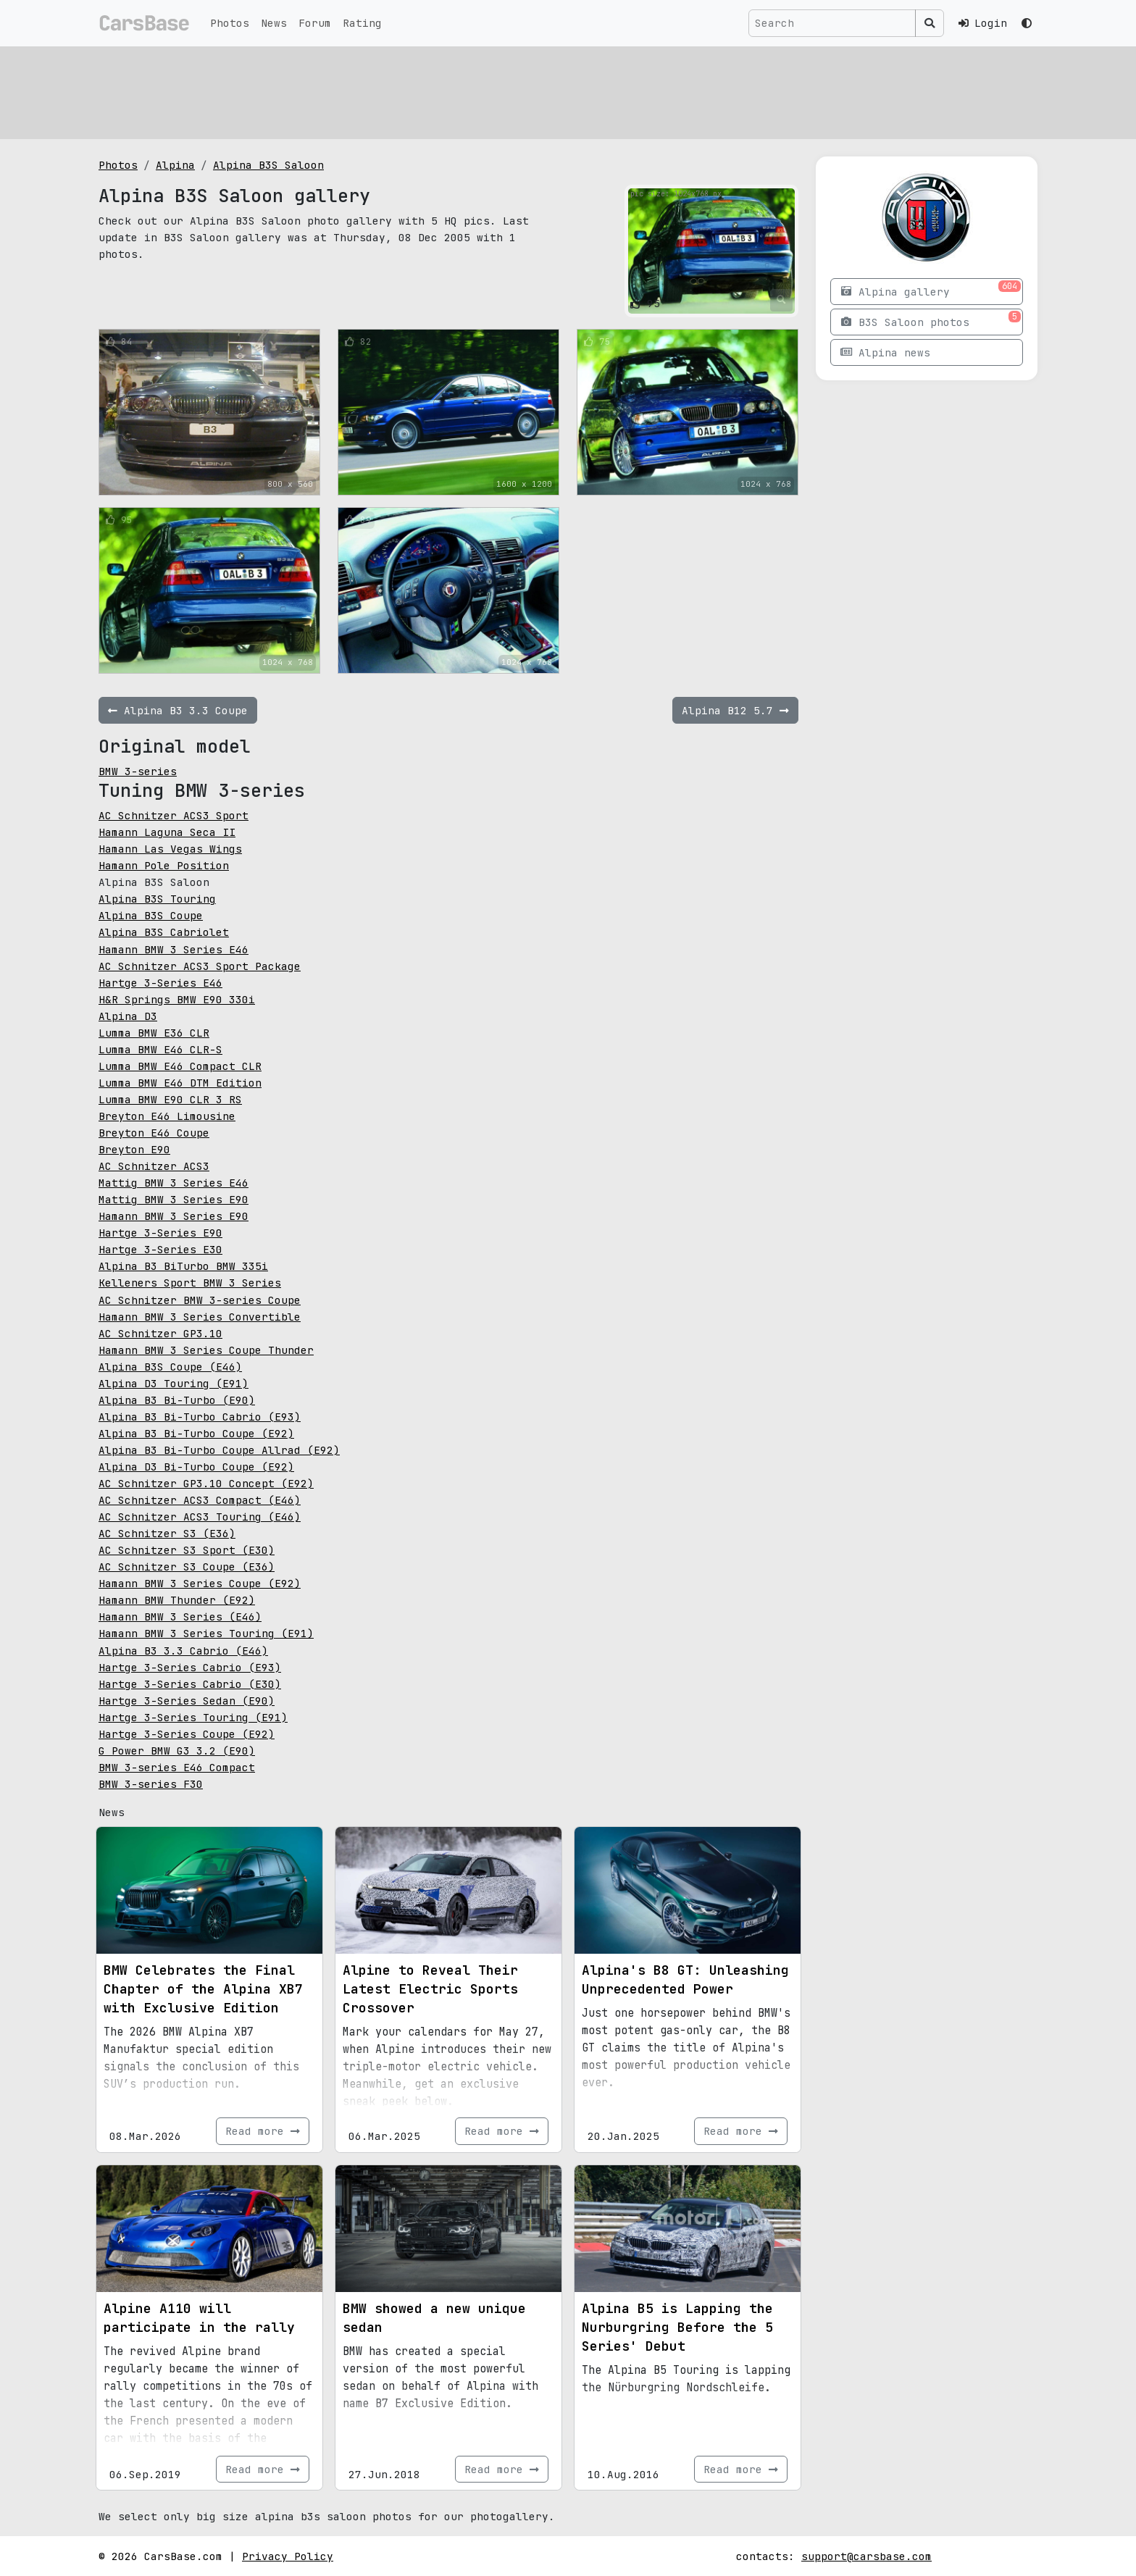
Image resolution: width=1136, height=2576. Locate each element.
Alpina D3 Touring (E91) (173, 1383)
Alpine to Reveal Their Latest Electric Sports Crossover (430, 1989)
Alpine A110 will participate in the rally (199, 2317)
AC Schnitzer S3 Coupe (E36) (187, 1566)
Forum (314, 23)
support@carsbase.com (866, 2556)
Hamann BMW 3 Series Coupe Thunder (206, 1350)
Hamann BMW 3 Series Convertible (200, 1316)
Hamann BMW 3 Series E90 (173, 1216)
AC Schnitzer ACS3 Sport (173, 815)
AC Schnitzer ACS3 (154, 1166)
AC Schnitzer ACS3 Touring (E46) (200, 1516)
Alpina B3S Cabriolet (164, 932)
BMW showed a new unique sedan (434, 2317)
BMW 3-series (138, 771)
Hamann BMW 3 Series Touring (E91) (206, 1633)
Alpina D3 (128, 1016)
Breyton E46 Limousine (167, 1116)
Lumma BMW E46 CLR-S (160, 1049)
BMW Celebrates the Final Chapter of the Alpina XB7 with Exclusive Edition (203, 1989)
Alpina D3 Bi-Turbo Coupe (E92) (196, 1466)
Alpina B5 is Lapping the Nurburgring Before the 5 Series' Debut (677, 2327)
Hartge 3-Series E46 (160, 983)
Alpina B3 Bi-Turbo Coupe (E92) (196, 1433)
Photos (229, 23)
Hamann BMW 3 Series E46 (173, 949)
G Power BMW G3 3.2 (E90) (177, 1750)
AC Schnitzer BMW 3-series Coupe (200, 1300)
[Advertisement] (533, 90)
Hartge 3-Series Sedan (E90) (187, 1700)
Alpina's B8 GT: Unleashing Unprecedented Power (685, 1979)
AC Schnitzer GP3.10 (160, 1333)
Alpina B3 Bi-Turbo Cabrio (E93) (200, 1416)
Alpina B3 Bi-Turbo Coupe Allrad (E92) (219, 1450)
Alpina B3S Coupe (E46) (170, 1366)
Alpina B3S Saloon (268, 165)
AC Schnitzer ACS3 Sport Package (200, 966)
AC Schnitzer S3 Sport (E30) (187, 1550)
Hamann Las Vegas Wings (170, 849)
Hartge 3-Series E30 (160, 1249)
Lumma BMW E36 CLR (154, 1033)
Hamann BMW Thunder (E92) (177, 1600)
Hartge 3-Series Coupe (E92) (187, 1734)
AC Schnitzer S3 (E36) (167, 1533)
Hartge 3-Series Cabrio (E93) (190, 1667)
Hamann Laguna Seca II (167, 832)
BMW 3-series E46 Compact (177, 1767)
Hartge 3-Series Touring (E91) (193, 1717)
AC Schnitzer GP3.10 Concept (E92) (206, 1483)
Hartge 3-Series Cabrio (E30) (190, 1684)
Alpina (175, 165)
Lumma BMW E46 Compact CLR (180, 1066)
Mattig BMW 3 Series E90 (173, 1199)
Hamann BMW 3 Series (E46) (180, 1616)
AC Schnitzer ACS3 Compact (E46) (200, 1500)
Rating (362, 23)
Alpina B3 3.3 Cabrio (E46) (183, 1650)
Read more (262, 2131)
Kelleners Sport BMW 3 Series (190, 1282)
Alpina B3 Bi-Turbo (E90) (177, 1400)
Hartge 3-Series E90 (160, 1232)
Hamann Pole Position (164, 865)
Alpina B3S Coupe (151, 915)
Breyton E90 (134, 1149)
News (274, 23)
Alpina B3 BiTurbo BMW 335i (183, 1266)
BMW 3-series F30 (151, 1784)
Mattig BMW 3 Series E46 (173, 1182)
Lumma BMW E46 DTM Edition (180, 1083)
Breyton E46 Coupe (154, 1132)
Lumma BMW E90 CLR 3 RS (170, 1099)
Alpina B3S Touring (157, 899)
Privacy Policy (287, 2556)
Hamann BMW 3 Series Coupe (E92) (200, 1583)
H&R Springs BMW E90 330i (177, 999)
